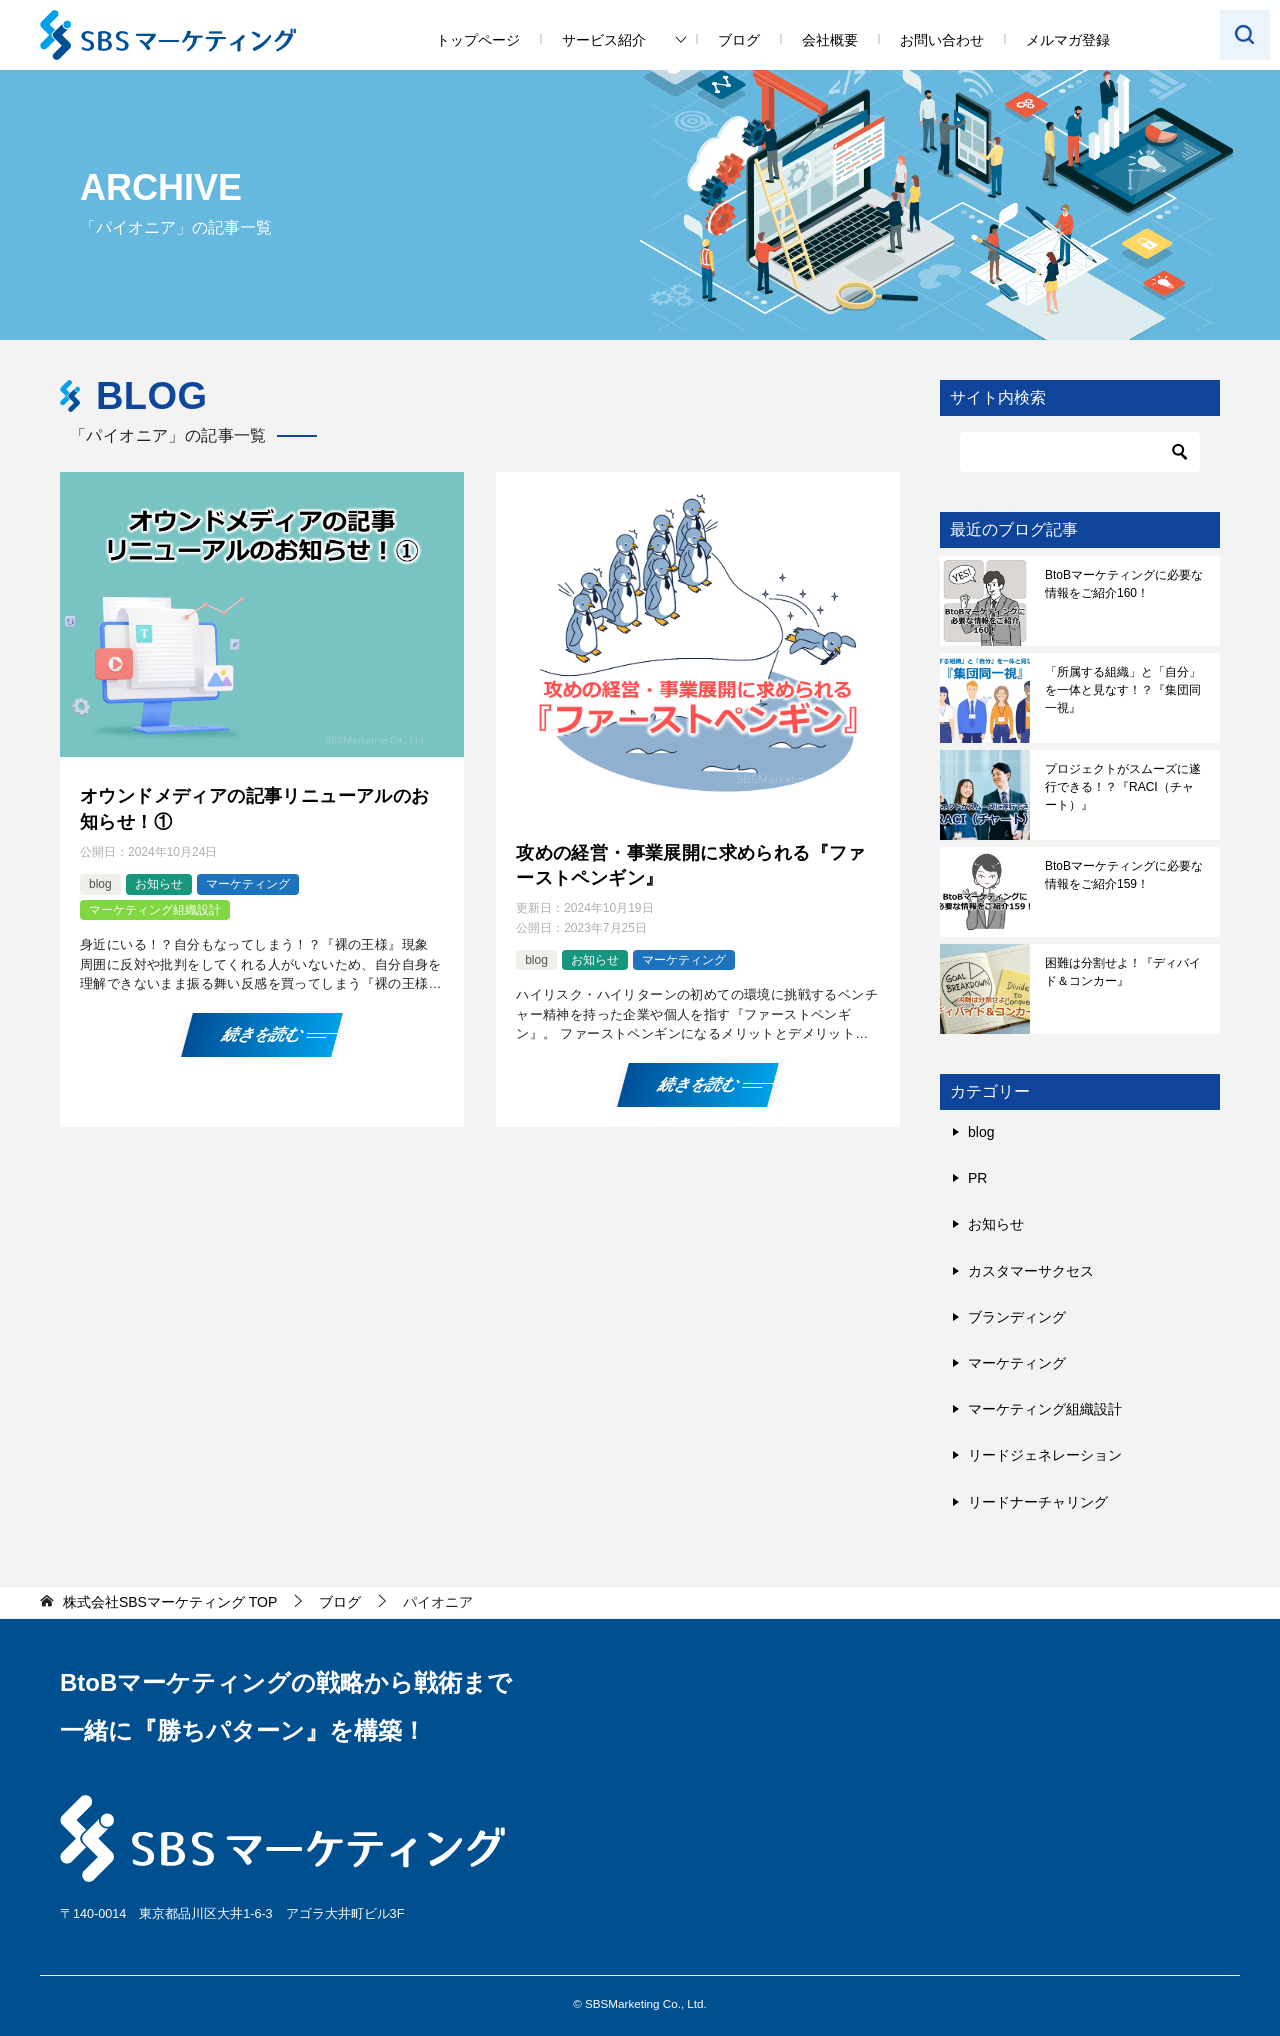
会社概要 (830, 40)
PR (977, 1178)
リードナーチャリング (1038, 1502)
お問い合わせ (942, 40)
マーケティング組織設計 (155, 910)
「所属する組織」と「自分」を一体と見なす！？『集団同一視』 (1123, 690)
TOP (170, 1602)
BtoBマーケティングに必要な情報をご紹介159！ (1124, 875)
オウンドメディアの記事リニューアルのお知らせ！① (255, 808)
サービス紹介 (604, 40)
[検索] (1080, 452)
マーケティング (248, 884)
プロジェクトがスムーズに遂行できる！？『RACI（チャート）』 (1123, 787)
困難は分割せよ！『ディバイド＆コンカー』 (1123, 972)
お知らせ (159, 884)
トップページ (478, 40)
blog (100, 884)
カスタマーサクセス (1031, 1271)
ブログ (739, 40)
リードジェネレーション (1045, 1455)
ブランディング (1017, 1317)
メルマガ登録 (1068, 40)
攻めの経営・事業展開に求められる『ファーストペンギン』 (691, 865)
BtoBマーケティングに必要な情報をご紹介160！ (1124, 584)
